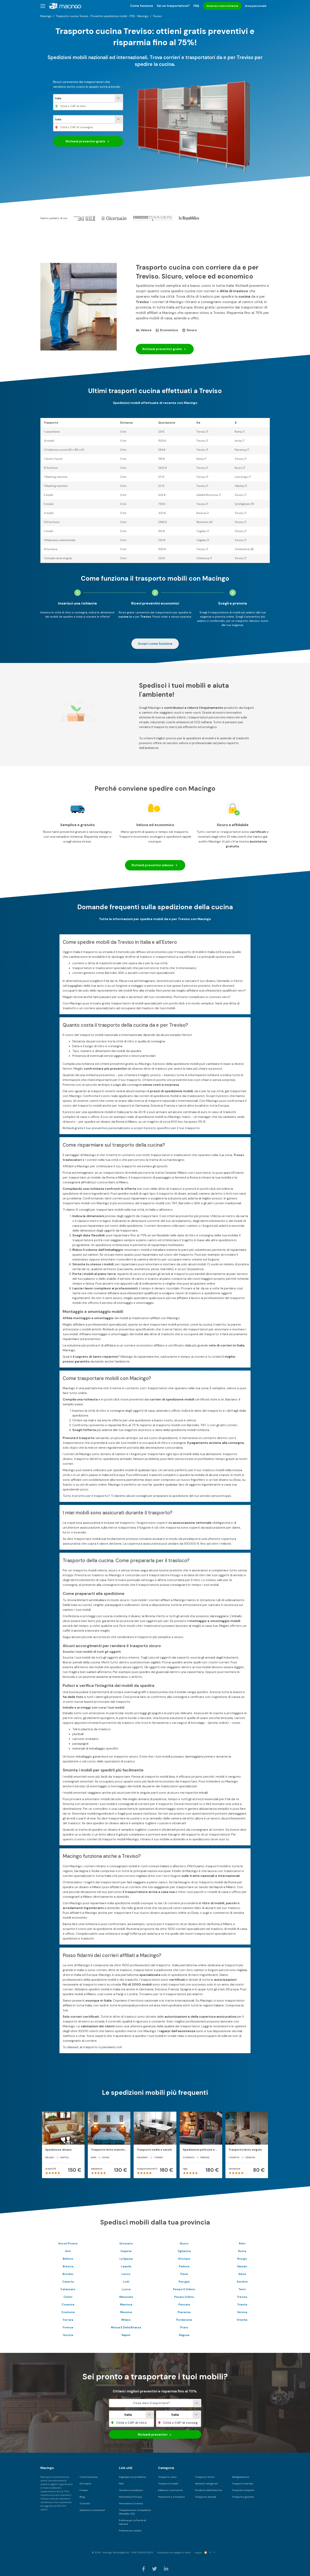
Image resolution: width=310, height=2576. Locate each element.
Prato (184, 2327)
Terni (242, 2289)
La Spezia (126, 2258)
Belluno (68, 2258)
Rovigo (242, 2258)
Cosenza (68, 2304)
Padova (184, 2266)
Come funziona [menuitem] (141, 6)
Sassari (242, 2266)
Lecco (126, 2274)
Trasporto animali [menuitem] (205, 2496)
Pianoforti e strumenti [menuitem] (171, 2496)
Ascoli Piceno (68, 2243)
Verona (242, 2312)
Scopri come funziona (155, 643)
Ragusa (184, 2335)
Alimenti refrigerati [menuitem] (206, 2483)
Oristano (184, 2258)
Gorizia (68, 2335)
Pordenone (184, 2320)
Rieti (242, 2243)
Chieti (67, 2297)
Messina (126, 2312)
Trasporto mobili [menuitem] (168, 2483)
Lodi (126, 2281)
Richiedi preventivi (88, 141)
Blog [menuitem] (82, 2496)
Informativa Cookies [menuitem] (131, 2503)
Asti (68, 2251)
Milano (126, 2320)
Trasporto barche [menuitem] (242, 2483)
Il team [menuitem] (84, 2490)
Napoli (126, 2335)
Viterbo (242, 2320)
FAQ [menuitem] (196, 6)
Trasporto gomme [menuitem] (243, 2496)
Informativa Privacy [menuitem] (130, 2496)
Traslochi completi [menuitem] (243, 2490)
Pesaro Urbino (184, 2297)
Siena (242, 2274)
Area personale (255, 6)
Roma (242, 2251)
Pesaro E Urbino (184, 2289)
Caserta (68, 2281)
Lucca (126, 2289)
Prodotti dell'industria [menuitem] (208, 2490)
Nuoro (184, 2243)
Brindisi (67, 2274)
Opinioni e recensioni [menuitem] (92, 2510)
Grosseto (126, 2243)
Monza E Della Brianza (126, 2327)
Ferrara (68, 2320)
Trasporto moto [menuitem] (205, 2477)
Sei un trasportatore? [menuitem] (173, 6)
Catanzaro (67, 2289)
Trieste (242, 2304)
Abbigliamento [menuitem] (240, 2477)
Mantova (126, 2304)
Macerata (126, 2297)
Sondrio (242, 2281)
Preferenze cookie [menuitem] (130, 2530)
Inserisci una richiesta (222, 6)
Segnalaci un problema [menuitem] (132, 2477)
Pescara (184, 2304)
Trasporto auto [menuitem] (167, 2477)
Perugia (184, 2281)
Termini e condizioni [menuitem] (131, 2490)
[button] (42, 6)
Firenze (68, 2327)
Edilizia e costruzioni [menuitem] (170, 2490)
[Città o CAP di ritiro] (88, 106)
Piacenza (184, 2312)
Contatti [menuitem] (85, 2503)
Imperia (126, 2251)
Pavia (184, 2274)
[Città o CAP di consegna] (88, 127)
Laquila (126, 2266)
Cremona (68, 2312)
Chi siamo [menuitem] (85, 2483)
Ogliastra (184, 2251)
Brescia (68, 2266)
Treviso (242, 2297)
